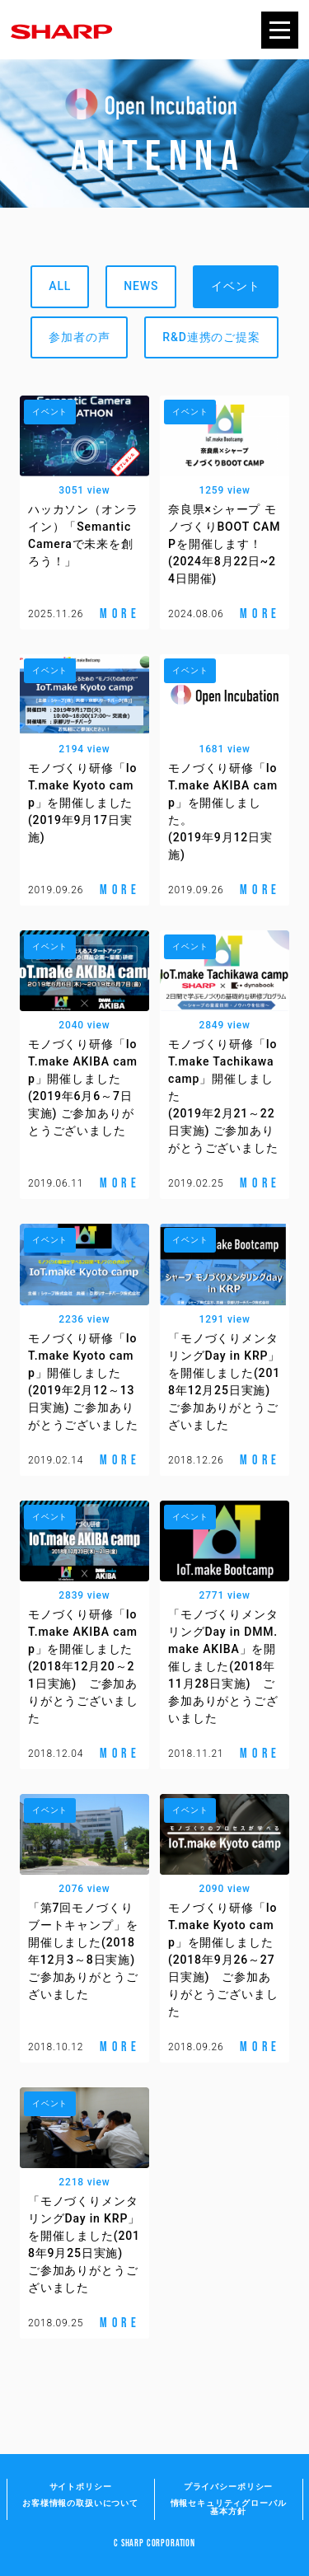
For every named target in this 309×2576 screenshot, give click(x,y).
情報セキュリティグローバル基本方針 (229, 2507)
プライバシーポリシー (228, 2486)
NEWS (141, 286)
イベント (235, 286)
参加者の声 (79, 337)
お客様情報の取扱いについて (80, 2503)
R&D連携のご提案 (211, 337)
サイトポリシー (80, 2486)
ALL (60, 286)
